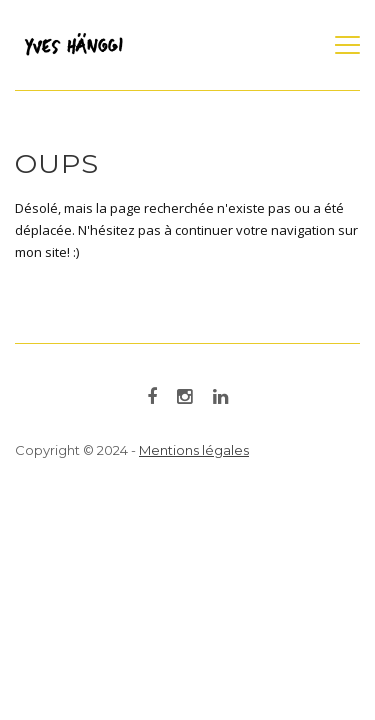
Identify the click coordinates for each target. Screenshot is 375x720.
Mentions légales (194, 450)
